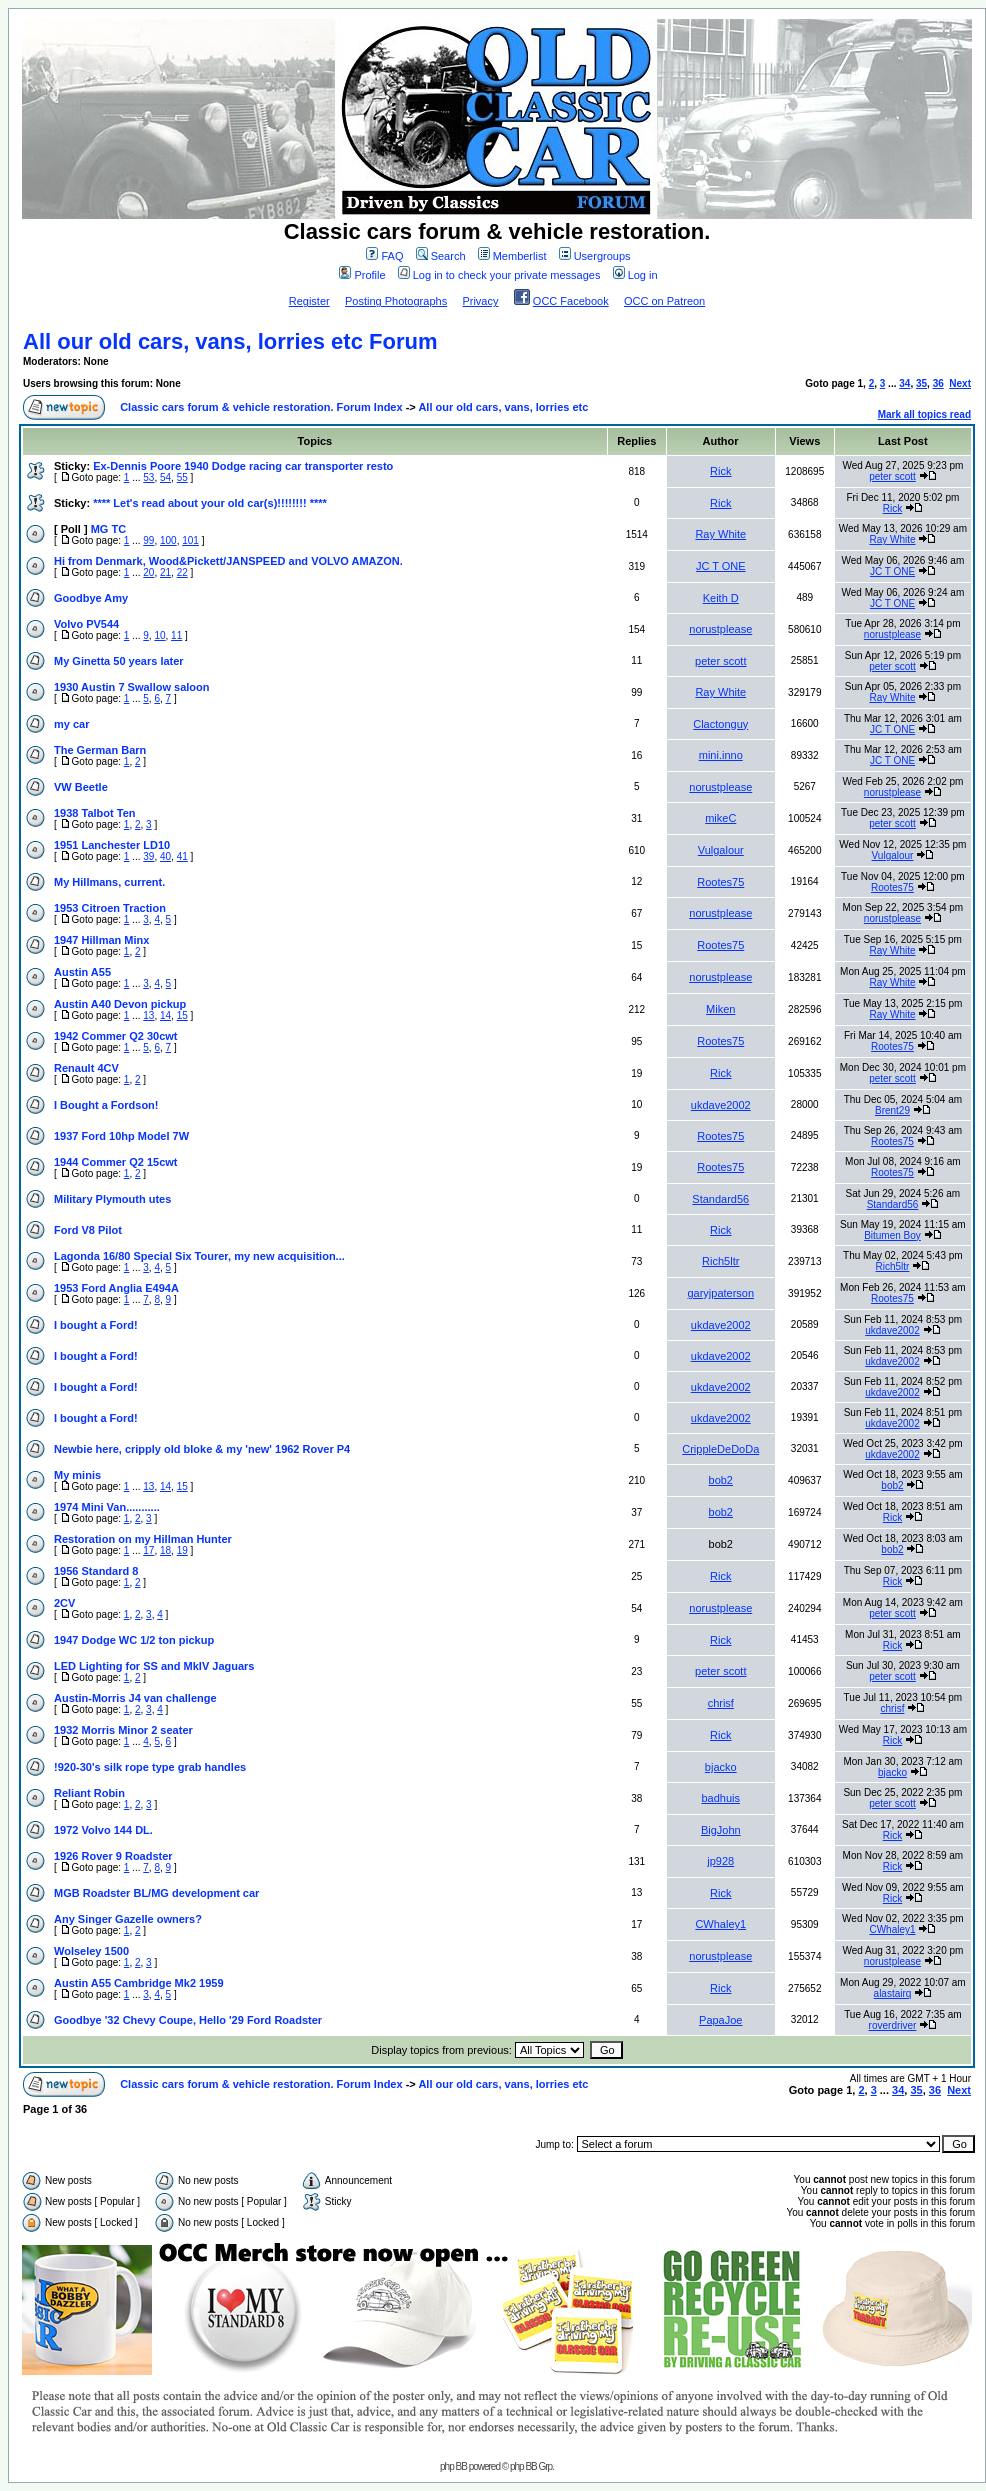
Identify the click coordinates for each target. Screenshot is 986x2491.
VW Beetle (81, 787)
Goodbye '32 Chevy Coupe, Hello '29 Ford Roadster (188, 2020)
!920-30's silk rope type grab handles (150, 1767)
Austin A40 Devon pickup (120, 1004)
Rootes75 (720, 882)
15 (182, 1015)
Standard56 (720, 1199)
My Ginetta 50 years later (119, 661)
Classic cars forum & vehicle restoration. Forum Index (261, 407)
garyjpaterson (720, 1293)
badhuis (720, 1798)
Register (309, 301)
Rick (720, 471)
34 (904, 383)
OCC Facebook (571, 301)
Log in (635, 275)
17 (148, 1550)
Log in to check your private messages (499, 275)
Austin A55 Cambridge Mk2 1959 (139, 1983)
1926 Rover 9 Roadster (113, 1856)
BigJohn (721, 1830)
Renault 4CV (86, 1068)
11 (176, 635)
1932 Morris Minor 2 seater (123, 1730)
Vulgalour (721, 850)
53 (148, 477)
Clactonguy (720, 724)
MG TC (108, 529)
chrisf (721, 1703)
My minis (77, 1475)
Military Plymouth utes (112, 1199)
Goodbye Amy (91, 598)
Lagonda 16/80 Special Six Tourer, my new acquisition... (199, 1256)
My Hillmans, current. (109, 882)
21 (165, 572)
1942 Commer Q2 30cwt (116, 1036)
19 (182, 1550)
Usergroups (595, 256)
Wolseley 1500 (91, 1951)
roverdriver (893, 2025)
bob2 (721, 1480)
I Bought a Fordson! (106, 1105)
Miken (720, 1009)
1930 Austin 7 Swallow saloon (131, 687)
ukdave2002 (721, 1105)
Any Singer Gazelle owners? (128, 1919)
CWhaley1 (720, 1924)
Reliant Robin (89, 1793)
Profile (362, 275)
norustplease (720, 629)
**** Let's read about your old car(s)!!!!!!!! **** (210, 503)
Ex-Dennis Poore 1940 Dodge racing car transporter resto (243, 466)
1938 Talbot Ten (95, 813)
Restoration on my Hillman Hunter (143, 1539)
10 (159, 635)
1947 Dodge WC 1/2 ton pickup (134, 1640)
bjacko (721, 1767)
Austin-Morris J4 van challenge (135, 1698)
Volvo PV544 (86, 624)
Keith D (721, 598)
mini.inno (721, 755)
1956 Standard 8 (96, 1571)
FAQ (384, 256)
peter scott (892, 476)
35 (921, 383)
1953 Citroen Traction (110, 908)
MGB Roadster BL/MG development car (156, 1893)
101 (190, 540)
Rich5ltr (720, 1261)
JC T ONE (721, 566)
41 (182, 856)
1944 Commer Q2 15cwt (116, 1162)
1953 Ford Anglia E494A (116, 1288)
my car (71, 724)
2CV (64, 1603)
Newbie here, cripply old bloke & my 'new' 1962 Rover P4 (202, 1449)
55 (182, 477)
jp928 (720, 1861)
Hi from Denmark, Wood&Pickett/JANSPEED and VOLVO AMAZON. (228, 561)
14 (165, 1015)
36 (938, 383)
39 (148, 856)
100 (168, 540)
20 (148, 572)
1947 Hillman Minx (101, 940)
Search (441, 256)
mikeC (720, 818)
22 (182, 572)
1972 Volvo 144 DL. (103, 1830)
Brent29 (892, 1110)
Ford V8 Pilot (88, 1230)
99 (148, 540)
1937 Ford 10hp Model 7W (121, 1136)
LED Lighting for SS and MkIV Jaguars (154, 1666)
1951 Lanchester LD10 (112, 845)
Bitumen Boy (892, 1235)
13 (148, 1015)
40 (165, 856)
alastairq (893, 1993)
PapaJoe (720, 2020)
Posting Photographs (396, 301)
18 (165, 1550)
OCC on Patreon (664, 301)
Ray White (720, 534)
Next (960, 383)
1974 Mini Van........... (107, 1507)
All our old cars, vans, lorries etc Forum (230, 341)
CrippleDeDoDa (720, 1449)
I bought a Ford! (96, 1325)
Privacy (480, 301)
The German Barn (100, 750)
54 (165, 477)
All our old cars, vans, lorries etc (503, 407)
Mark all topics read (924, 414)
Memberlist (512, 256)
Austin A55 (82, 972)
